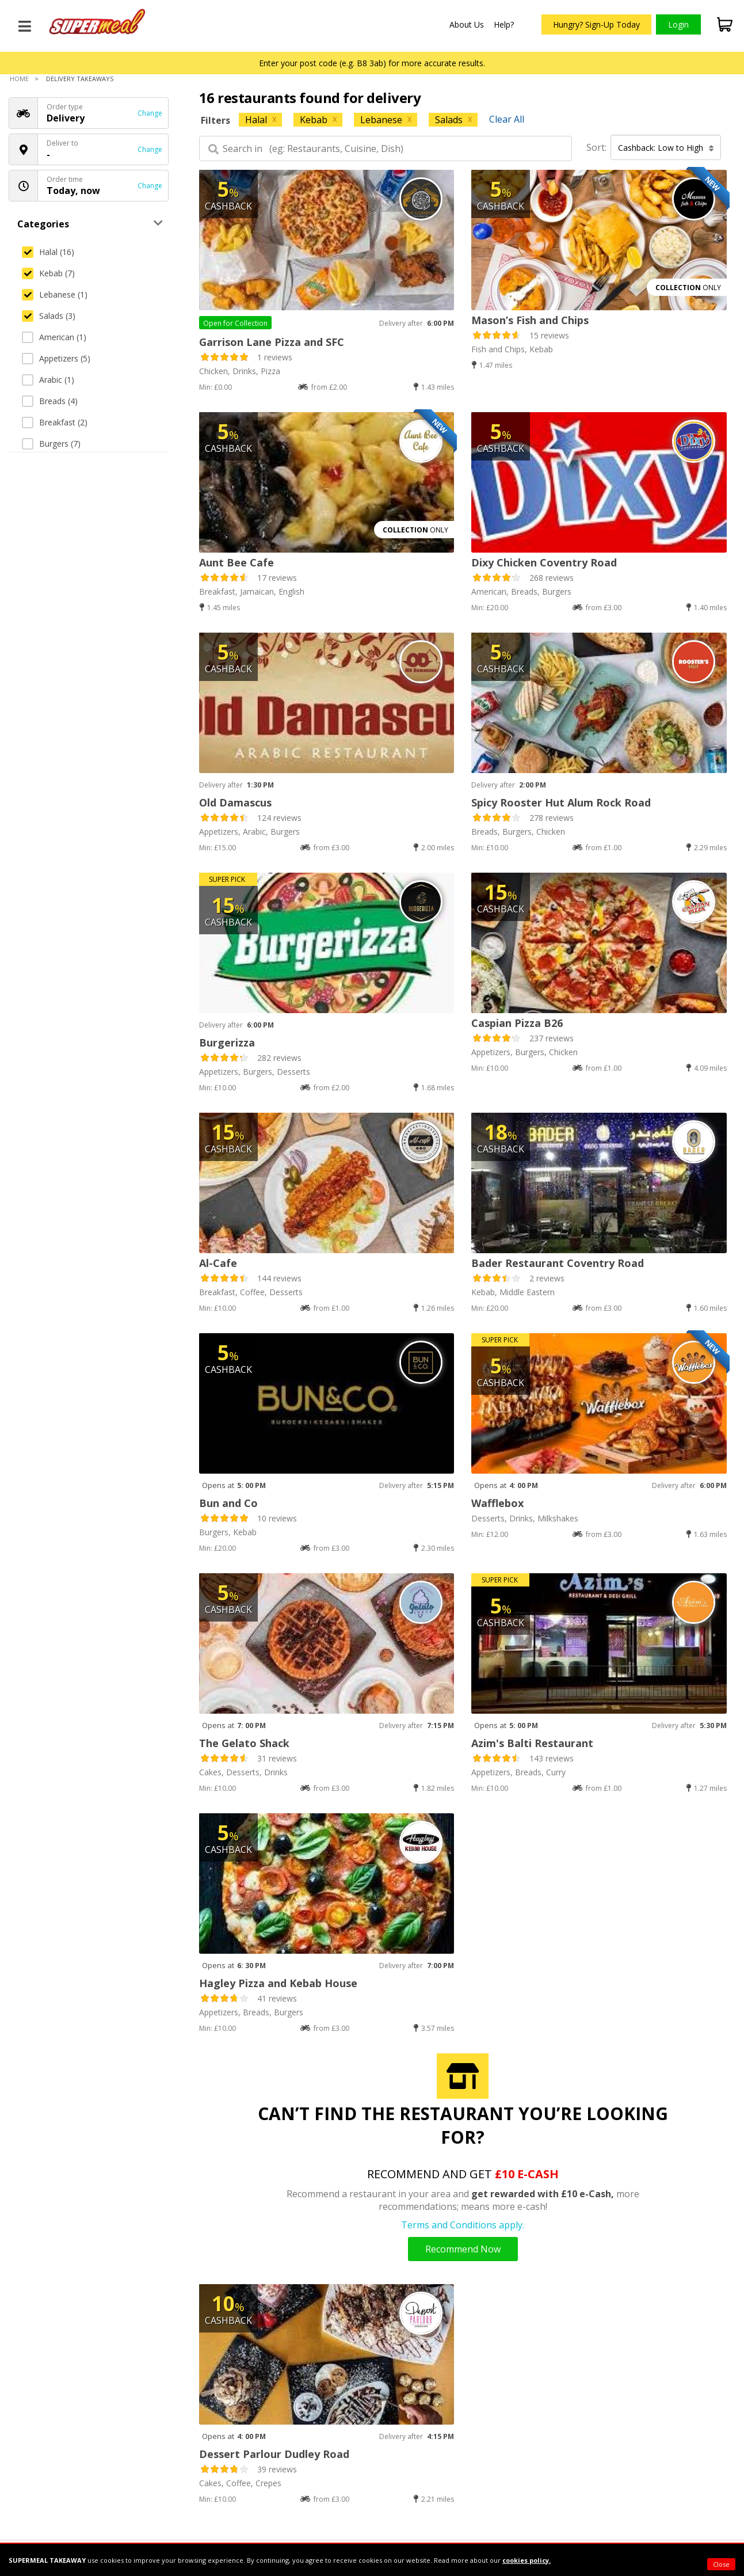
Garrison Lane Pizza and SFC (271, 342)
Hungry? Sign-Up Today (596, 24)
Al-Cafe (218, 1263)
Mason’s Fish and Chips (530, 320)
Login (678, 24)
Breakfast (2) (54, 422)
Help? (504, 24)
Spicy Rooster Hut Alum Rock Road (561, 802)
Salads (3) (48, 315)
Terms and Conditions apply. (462, 2225)
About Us (466, 24)
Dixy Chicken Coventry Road (544, 562)
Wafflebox (497, 1503)
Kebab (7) (48, 273)
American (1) (54, 337)
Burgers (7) (51, 443)
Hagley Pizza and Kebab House (278, 1983)
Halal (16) (48, 251)
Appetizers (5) (56, 358)
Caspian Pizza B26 (517, 1023)
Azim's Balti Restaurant (532, 1743)
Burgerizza (227, 1042)
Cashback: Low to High (666, 147)
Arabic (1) (48, 379)
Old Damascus (235, 802)
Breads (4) (50, 400)
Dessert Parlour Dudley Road (274, 2454)
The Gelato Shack (244, 1743)
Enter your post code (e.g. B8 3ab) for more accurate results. (372, 63)
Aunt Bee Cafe (236, 562)
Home (19, 78)
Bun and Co (228, 1503)
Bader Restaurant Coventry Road (557, 1263)
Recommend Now (463, 2249)
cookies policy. (526, 2560)
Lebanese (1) (54, 294)
